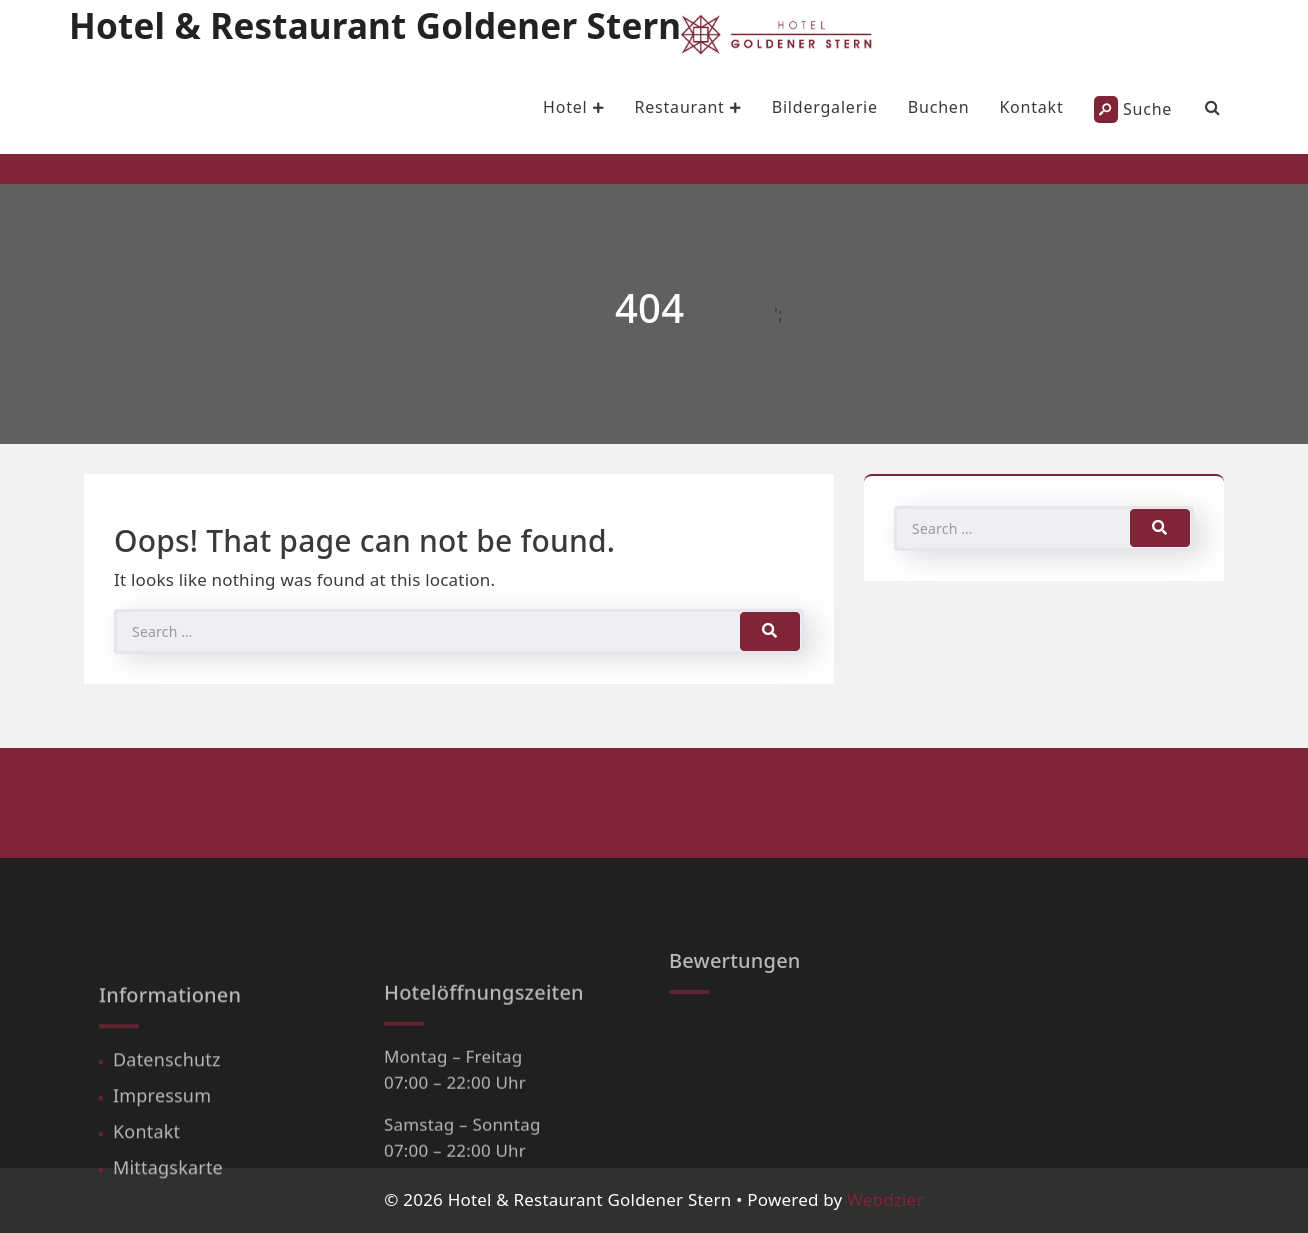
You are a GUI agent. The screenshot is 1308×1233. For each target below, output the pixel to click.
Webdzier (885, 1199)
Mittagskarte (168, 1211)
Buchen (939, 107)
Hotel (573, 107)
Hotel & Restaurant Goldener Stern (375, 25)
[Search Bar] (1213, 107)
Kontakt (1031, 107)
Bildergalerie (825, 107)
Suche (1133, 109)
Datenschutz (167, 1103)
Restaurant (687, 107)
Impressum (162, 1139)
